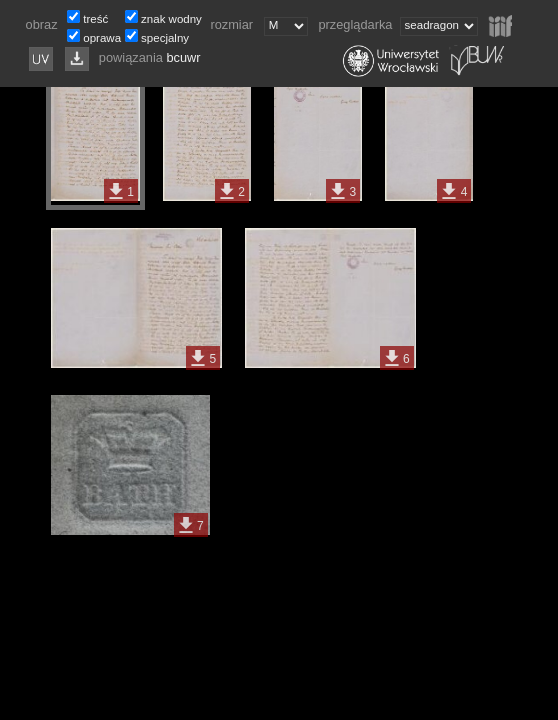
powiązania (133, 57)
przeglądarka (357, 24)
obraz (45, 24)
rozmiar (235, 24)
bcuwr (183, 57)
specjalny (165, 38)
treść (95, 19)
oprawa (102, 38)
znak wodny (171, 19)
